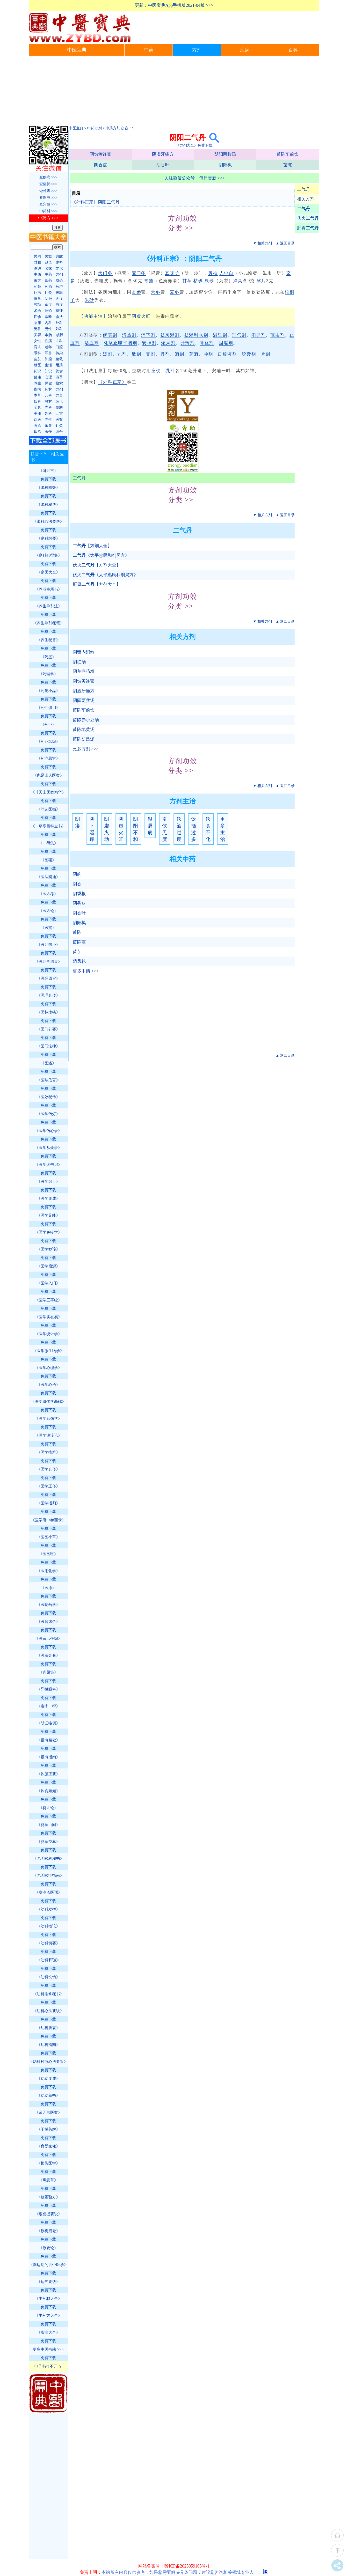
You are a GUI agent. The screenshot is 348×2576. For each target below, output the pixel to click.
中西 (37, 274)
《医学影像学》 (48, 1418)
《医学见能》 (48, 1215)
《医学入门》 (48, 1283)
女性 (37, 341)
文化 (59, 268)
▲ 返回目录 (285, 243)
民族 (48, 256)
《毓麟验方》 (48, 2197)
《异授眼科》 (48, 1689)
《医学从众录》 (48, 1148)
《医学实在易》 (48, 1317)
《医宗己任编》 (48, 1638)
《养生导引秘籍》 (48, 623)
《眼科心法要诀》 (48, 521)
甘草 (187, 280)
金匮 (37, 407)
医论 (37, 425)
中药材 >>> (48, 211)
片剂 (266, 354)
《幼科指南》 (48, 2045)
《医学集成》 (48, 1198)
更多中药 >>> (86, 971)
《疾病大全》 (48, 2332)
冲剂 (208, 354)
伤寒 (59, 407)
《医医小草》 (48, 1537)
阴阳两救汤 (225, 154)
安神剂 (149, 342)
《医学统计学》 (48, 1334)
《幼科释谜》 (48, 1960)
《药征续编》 (48, 741)
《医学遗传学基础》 (48, 1401)
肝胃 (308, 228)
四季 (59, 377)
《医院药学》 (48, 1605)
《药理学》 (48, 674)
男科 (37, 329)
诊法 (59, 317)
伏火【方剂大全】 (97, 565)
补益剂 (207, 342)
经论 (59, 401)
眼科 (37, 353)
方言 (59, 395)
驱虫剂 (277, 335)
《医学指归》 (48, 1503)
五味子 (172, 273)
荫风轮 (79, 961)
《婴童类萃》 (48, 1842)
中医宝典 (77, 49)
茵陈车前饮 (287, 154)
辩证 (59, 311)
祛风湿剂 (170, 335)
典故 (59, 256)
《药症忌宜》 (48, 758)
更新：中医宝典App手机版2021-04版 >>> (174, 5)
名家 (48, 268)
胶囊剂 (249, 354)
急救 (59, 359)
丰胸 (48, 335)
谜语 (48, 262)
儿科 (59, 341)
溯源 (37, 268)
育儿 (37, 347)
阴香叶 (162, 164)
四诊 (37, 317)
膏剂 (151, 354)
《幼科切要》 (48, 1943)
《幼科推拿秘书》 (48, 1994)
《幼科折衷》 (48, 2028)
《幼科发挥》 (48, 1909)
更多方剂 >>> (86, 748)
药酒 (194, 354)
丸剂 (122, 354)
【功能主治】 (93, 316)
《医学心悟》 (48, 1385)
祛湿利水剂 (196, 335)
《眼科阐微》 (48, 488)
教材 (48, 401)
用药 (59, 365)
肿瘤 (48, 359)
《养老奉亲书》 (48, 589)
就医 (37, 365)
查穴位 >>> (48, 204)
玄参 (136, 292)
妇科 (59, 329)
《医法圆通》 (48, 877)
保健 (48, 383)
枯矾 (198, 280)
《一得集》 (48, 843)
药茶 (37, 286)
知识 (48, 371)
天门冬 (105, 273)
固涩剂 (226, 342)
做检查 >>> (48, 191)
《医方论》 (48, 911)
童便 (156, 370)
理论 (48, 311)
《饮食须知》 (48, 1791)
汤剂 (108, 354)
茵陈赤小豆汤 (86, 719)
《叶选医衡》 (48, 809)
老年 (48, 347)
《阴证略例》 (48, 1723)
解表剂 (110, 335)
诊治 (37, 432)
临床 (37, 323)
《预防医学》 (48, 2163)
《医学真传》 (48, 1469)
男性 (48, 329)
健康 (37, 377)
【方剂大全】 (92, 545)
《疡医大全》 (48, 572)
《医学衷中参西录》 (48, 1520)
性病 (48, 341)
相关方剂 (305, 199)
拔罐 (59, 292)
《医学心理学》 (48, 1368)
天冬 (155, 292)
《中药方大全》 (48, 2315)
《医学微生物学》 (48, 1351)
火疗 (59, 299)
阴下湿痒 (92, 829)
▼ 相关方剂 (262, 243)
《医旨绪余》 (48, 1621)
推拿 (37, 299)
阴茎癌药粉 (83, 671)
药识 (37, 371)
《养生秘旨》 (48, 640)
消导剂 (258, 335)
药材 (48, 389)
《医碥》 (48, 860)
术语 (37, 311)
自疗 (59, 305)
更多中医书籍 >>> (48, 2349)
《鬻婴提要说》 (48, 2214)
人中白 (226, 273)
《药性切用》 (48, 708)
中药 (148, 49)
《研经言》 (48, 471)
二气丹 (303, 189)
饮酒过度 (179, 829)
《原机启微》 (48, 2231)
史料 (59, 262)
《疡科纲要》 (48, 538)
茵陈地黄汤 (83, 729)
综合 (59, 432)
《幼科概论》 (48, 1926)
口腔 (59, 347)
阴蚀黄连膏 (100, 154)
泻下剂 (148, 335)
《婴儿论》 (48, 1808)
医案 (59, 419)
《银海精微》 (48, 1740)
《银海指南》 (48, 1757)
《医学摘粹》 (48, 1452)
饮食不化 (208, 829)
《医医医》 (48, 1554)
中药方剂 (94, 128)
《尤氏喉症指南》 (48, 1875)
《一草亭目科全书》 (48, 826)
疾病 (245, 49)
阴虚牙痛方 (163, 154)
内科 (48, 323)
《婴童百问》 (48, 1825)
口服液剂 (227, 354)
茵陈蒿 (79, 942)
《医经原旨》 (48, 978)
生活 (48, 365)
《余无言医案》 (48, 2112)
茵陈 (287, 164)
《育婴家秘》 (48, 2146)
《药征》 (48, 724)
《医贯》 (48, 928)
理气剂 (239, 335)
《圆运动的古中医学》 (48, 2265)
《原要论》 (48, 2248)
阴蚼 (77, 874)
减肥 (59, 335)
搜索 (59, 383)
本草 (37, 395)
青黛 (149, 280)
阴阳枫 (225, 164)
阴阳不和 (135, 829)
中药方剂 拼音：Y (120, 128)
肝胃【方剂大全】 (97, 584)
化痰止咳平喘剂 (121, 342)
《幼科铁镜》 (48, 1977)
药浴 (59, 286)
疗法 (37, 292)
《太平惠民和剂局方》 (101, 555)
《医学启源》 (48, 1266)
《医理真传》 (48, 995)
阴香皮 (100, 164)
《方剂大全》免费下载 (194, 145)
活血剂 (92, 342)
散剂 (136, 354)
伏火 (308, 218)
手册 (37, 413)
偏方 (37, 280)
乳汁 (170, 370)
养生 (37, 383)
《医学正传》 (48, 1486)
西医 (37, 419)
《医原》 (48, 1588)
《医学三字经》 (48, 1300)
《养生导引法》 (48, 606)
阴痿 (77, 822)
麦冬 (175, 292)
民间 (37, 256)
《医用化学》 (48, 1571)
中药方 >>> (48, 218)
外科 (59, 323)
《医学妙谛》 (48, 1249)
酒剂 (179, 354)
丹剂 (165, 354)
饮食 (59, 371)
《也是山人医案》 (48, 775)
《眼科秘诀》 (48, 504)
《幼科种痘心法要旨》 (48, 2062)
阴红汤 (79, 661)
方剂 (197, 49)
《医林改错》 (48, 1012)
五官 (59, 413)
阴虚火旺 (141, 316)
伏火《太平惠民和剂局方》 (105, 574)
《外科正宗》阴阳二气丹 (96, 202)
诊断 (48, 317)
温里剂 (220, 335)
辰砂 (209, 280)
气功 (37, 305)
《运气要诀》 (48, 2282)
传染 (59, 353)
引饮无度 (164, 829)
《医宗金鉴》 (48, 1655)
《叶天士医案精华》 (48, 792)
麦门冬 (139, 273)
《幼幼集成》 (48, 2078)
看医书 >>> (48, 197)
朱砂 (89, 300)
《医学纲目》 (48, 1181)
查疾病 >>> (48, 177)
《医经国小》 (48, 944)
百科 (293, 49)
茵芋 (77, 951)
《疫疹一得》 (48, 1706)
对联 (37, 262)
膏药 (48, 280)
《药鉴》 (48, 657)
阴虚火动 (106, 829)
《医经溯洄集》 (48, 961)
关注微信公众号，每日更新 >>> (194, 178)
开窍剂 (188, 342)
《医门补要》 (48, 1029)
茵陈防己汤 (83, 739)
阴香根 (79, 893)
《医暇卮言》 (48, 1080)
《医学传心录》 (48, 1131)
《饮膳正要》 (48, 1774)
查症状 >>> (48, 184)
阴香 (77, 884)
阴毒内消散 (83, 652)
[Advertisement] (174, 92)
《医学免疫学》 (48, 1232)
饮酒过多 (193, 829)
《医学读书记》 (48, 1165)
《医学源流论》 (48, 1435)
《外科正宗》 (112, 382)
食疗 (48, 305)
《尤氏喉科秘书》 (48, 1858)
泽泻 (238, 280)
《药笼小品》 (48, 691)
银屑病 (150, 825)
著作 (48, 432)
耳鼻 (48, 353)
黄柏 (213, 273)
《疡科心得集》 (48, 555)
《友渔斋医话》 (48, 1892)
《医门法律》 (48, 1046)
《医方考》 (48, 894)
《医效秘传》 (48, 1097)
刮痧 (48, 299)
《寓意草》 (48, 2180)
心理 (48, 377)
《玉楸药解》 (48, 2129)
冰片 (261, 280)
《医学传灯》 (48, 1114)
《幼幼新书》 (48, 2095)
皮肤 (37, 359)
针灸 (48, 292)
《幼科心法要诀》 (48, 2011)
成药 (59, 280)
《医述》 (48, 1063)
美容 (37, 335)
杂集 (48, 425)
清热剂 (129, 335)
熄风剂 (168, 342)
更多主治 (222, 829)
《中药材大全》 (48, 2298)
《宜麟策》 (48, 1672)
